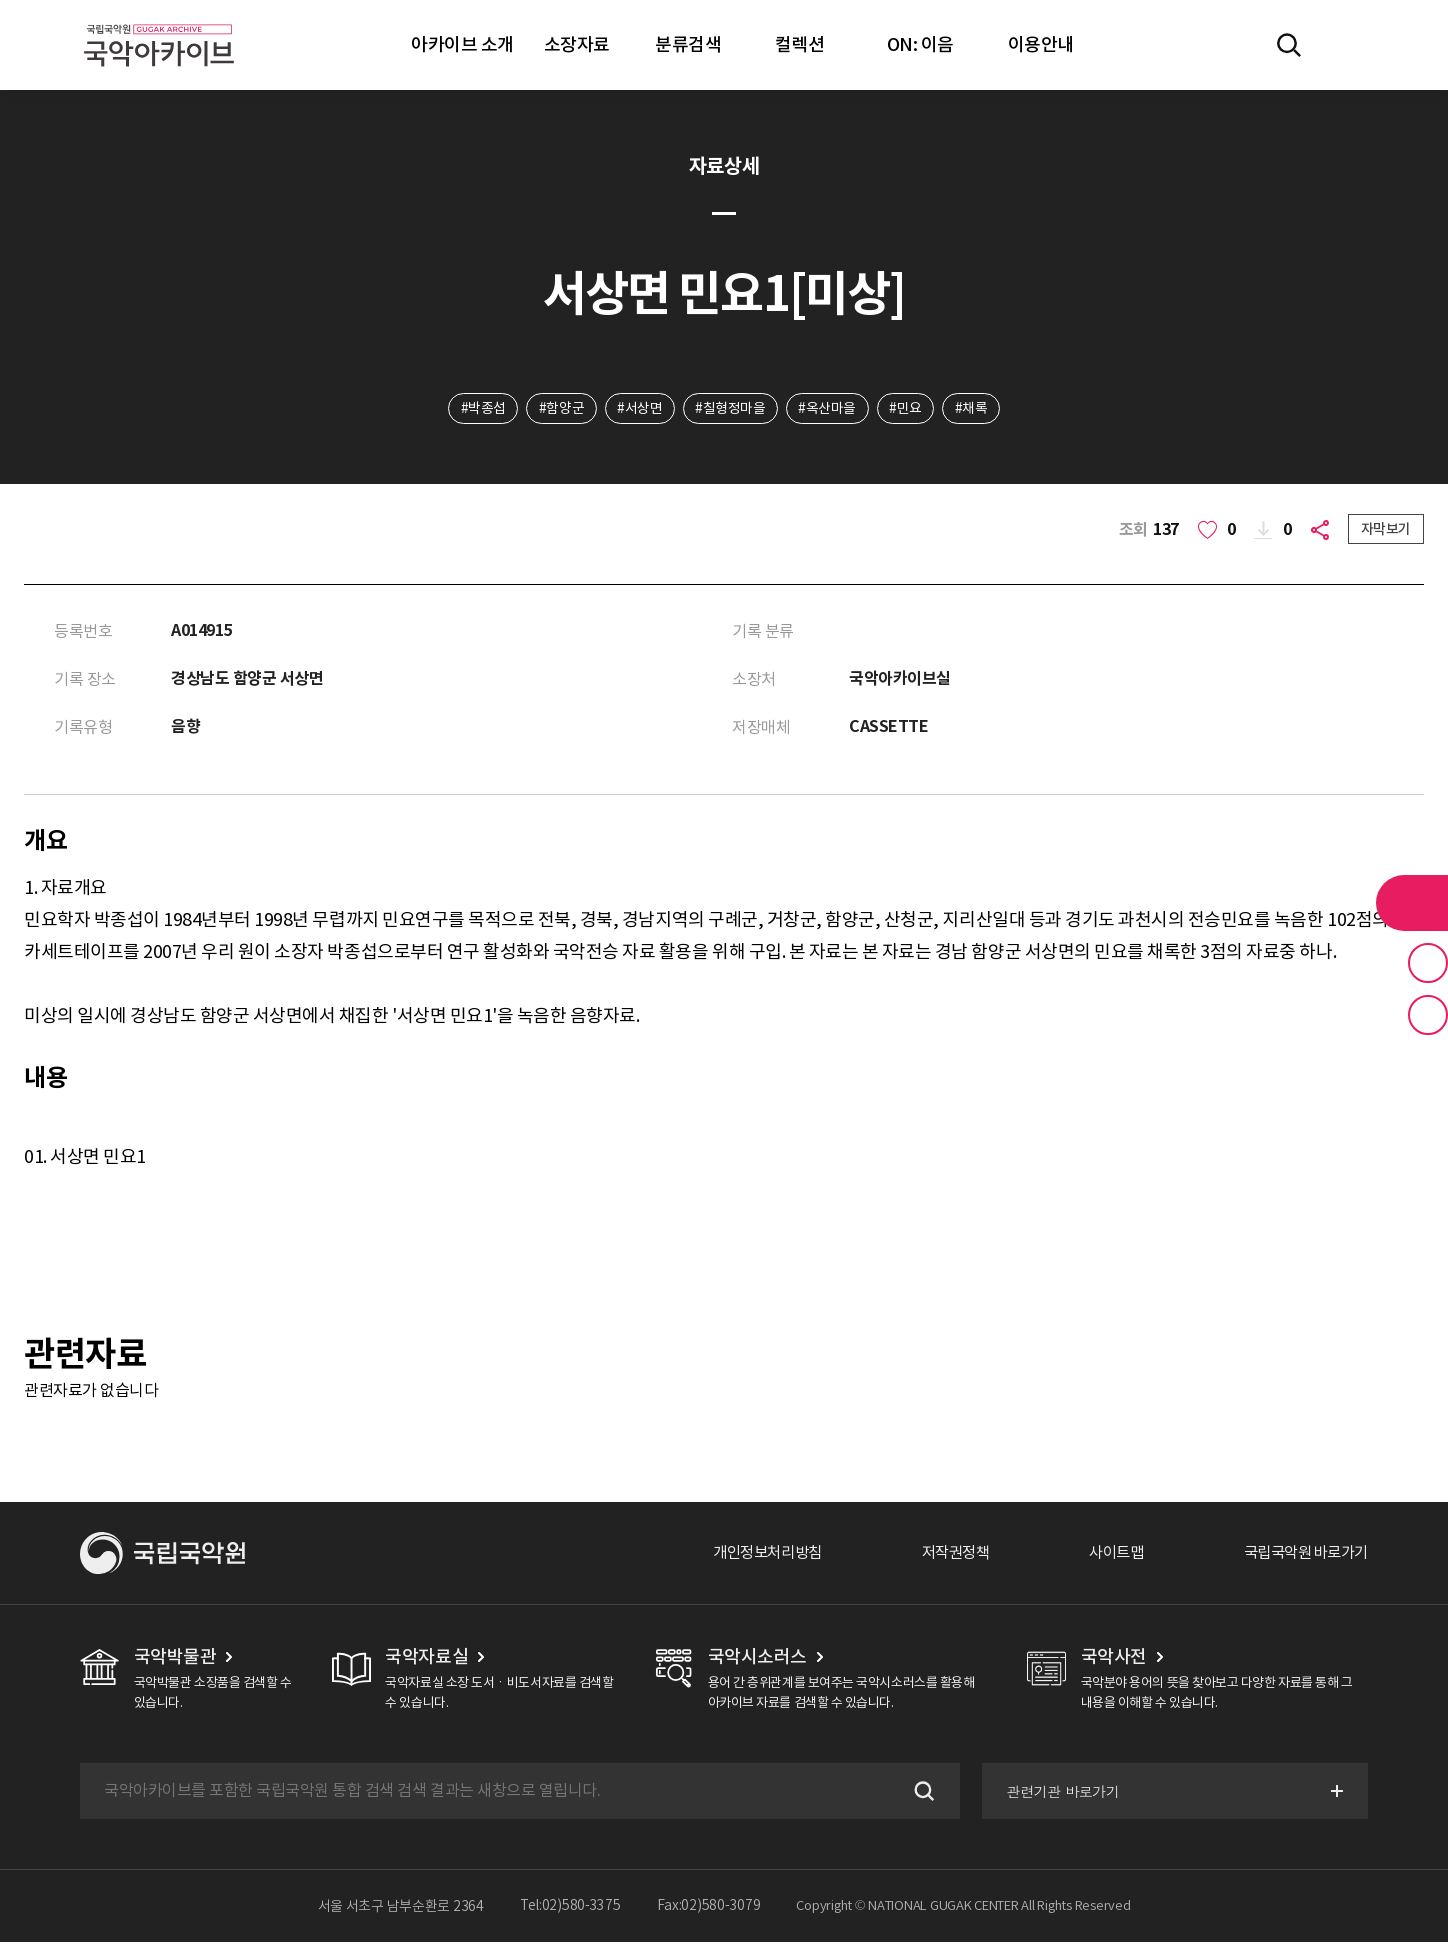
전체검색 (1289, 45)
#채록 (974, 409)
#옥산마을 (828, 409)
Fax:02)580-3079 (709, 1908)
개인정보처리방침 (745, 1555)
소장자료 (577, 44)
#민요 (907, 409)
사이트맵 (1105, 1555)
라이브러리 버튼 (1412, 903)
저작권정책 (939, 1555)
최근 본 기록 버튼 (1428, 1015)
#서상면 (638, 409)
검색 (920, 1793)
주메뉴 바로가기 (0, 0)
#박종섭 (480, 409)
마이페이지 (1347, 45)
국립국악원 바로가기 (1301, 1555)
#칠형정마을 (730, 409)
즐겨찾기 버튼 (1428, 963)
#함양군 (559, 409)
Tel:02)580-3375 (570, 1908)
